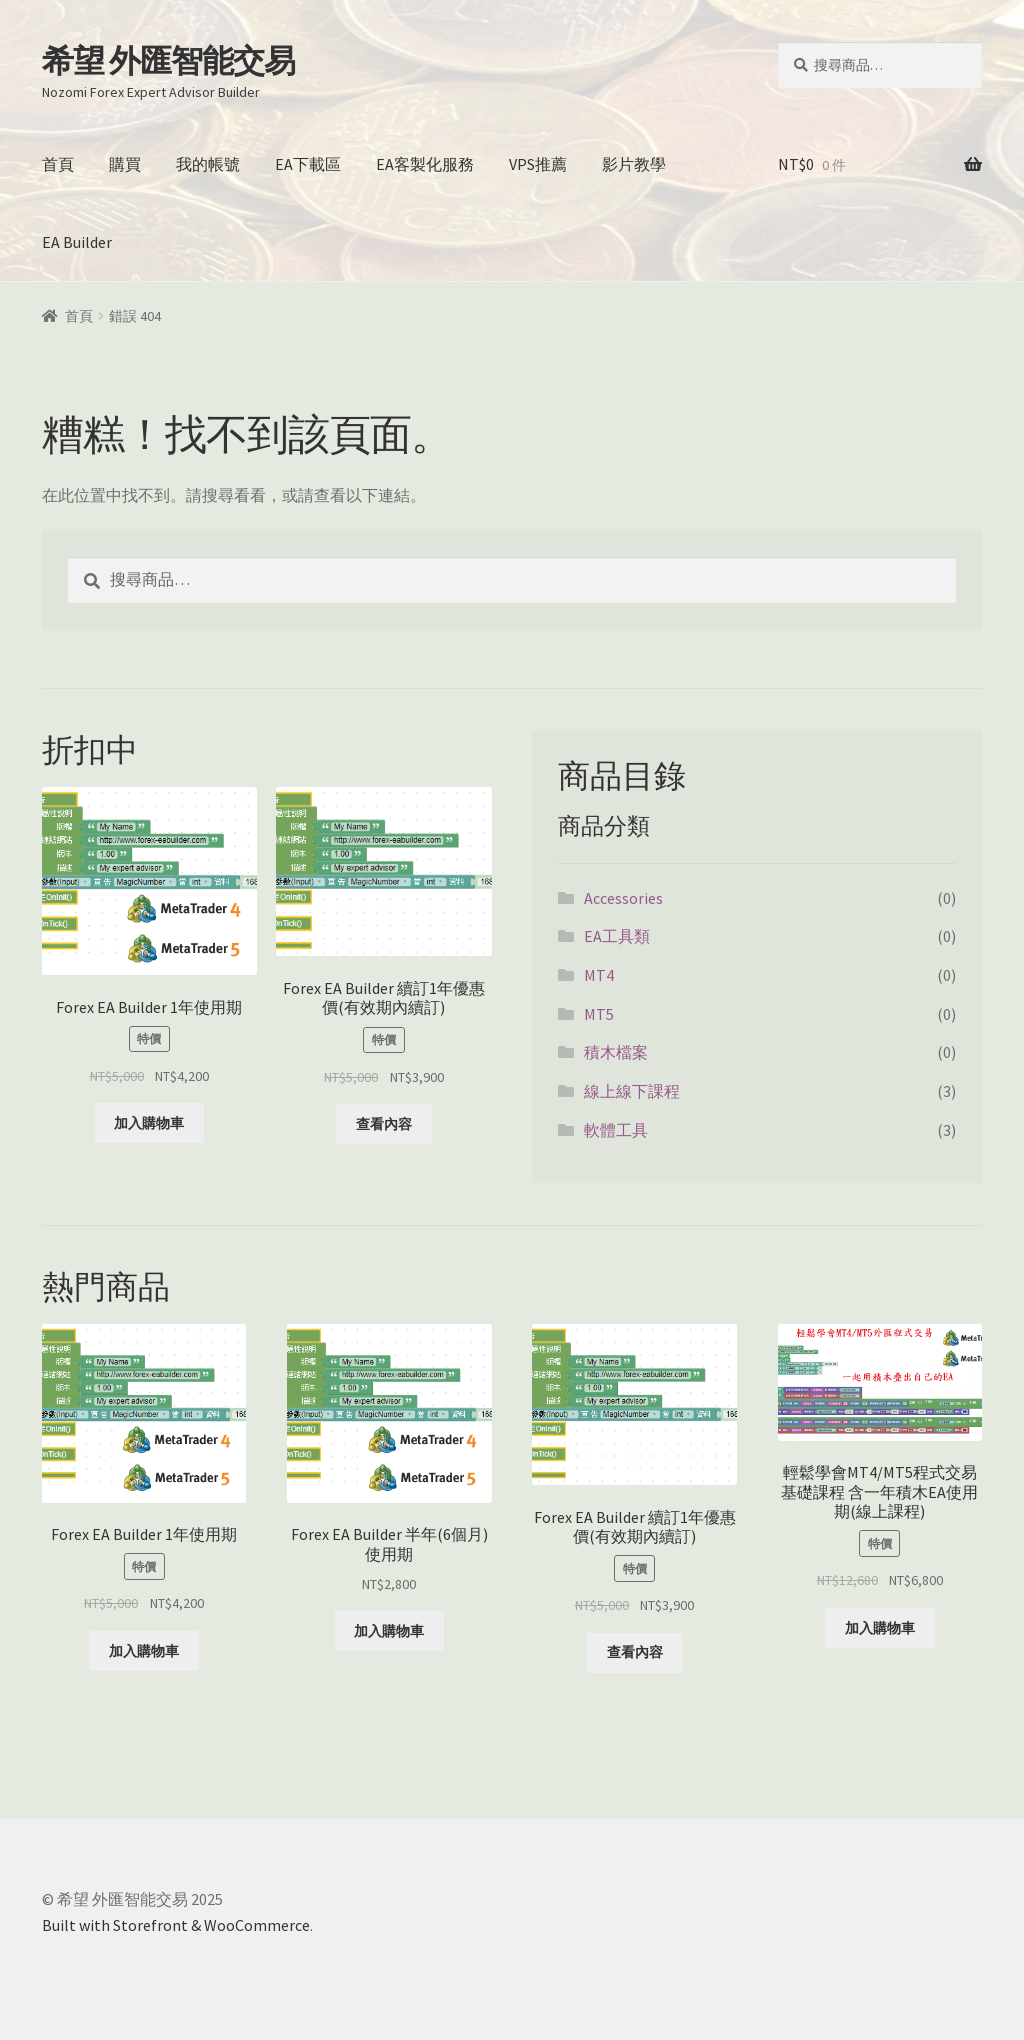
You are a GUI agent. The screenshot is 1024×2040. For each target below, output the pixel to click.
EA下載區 (308, 164)
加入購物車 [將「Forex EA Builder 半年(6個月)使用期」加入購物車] (389, 1631)
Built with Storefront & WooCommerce (176, 1925)
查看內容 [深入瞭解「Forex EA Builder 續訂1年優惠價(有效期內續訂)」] (384, 1124)
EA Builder (77, 242)
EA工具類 (617, 936)
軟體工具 (616, 1130)
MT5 (599, 1014)
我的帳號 (208, 164)
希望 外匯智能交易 (168, 61)
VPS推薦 (538, 164)
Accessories (623, 898)
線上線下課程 (632, 1091)
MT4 (599, 975)
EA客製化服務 (425, 164)
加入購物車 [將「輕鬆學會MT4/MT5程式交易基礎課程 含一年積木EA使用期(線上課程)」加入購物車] (880, 1628)
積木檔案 (616, 1052)
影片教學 (634, 164)
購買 (125, 164)
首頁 (58, 164)
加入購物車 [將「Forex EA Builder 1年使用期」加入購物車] (149, 1123)
